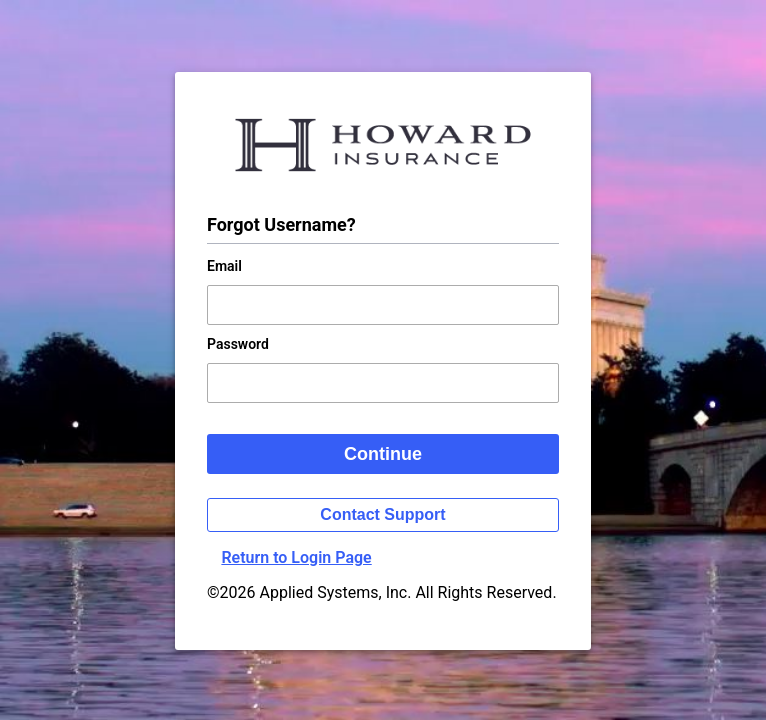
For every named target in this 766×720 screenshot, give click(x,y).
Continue (383, 454)
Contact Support (382, 514)
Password (238, 344)
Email (224, 266)
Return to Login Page (296, 557)
